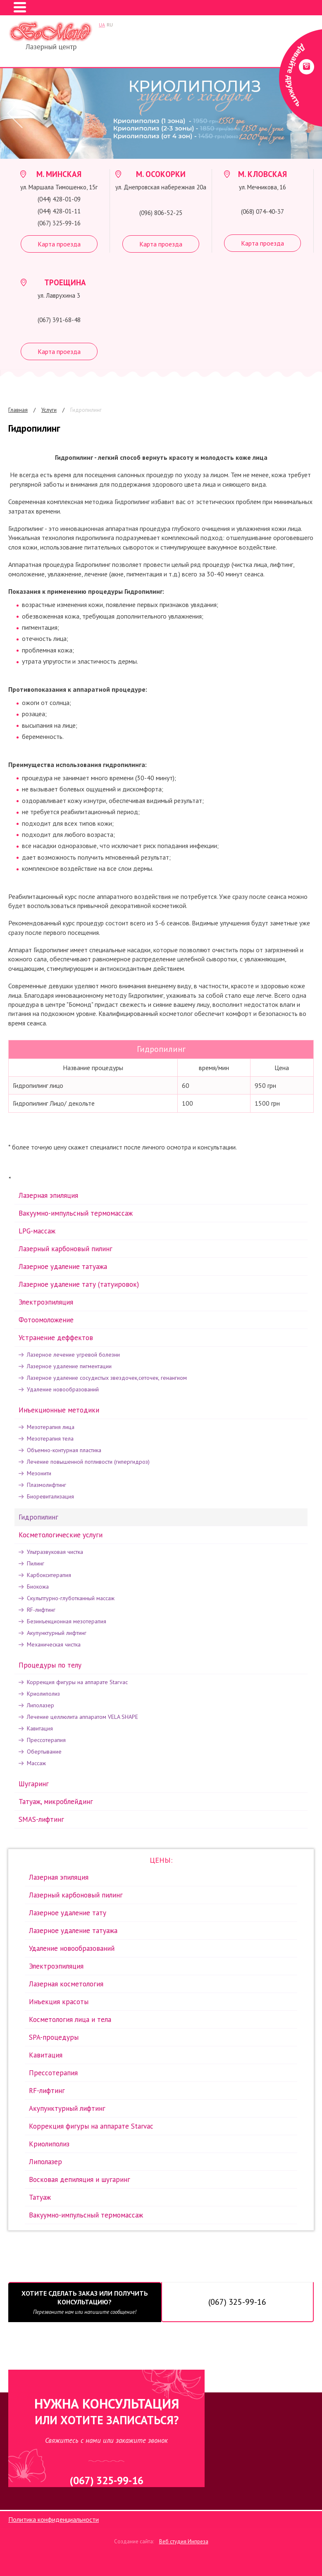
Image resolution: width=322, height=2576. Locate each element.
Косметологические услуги (61, 1534)
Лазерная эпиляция (48, 1195)
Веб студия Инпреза (183, 2541)
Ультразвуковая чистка (55, 1552)
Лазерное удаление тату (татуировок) (79, 1284)
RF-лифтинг (41, 1609)
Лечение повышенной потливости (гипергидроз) (88, 1461)
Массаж (36, 1763)
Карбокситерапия (49, 1575)
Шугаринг (34, 1783)
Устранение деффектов (56, 1337)
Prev (12, 113)
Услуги (49, 409)
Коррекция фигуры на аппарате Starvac (77, 1682)
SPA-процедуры (54, 2037)
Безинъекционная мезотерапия (66, 1621)
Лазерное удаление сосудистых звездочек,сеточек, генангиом (107, 1377)
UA (102, 25)
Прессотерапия (46, 1740)
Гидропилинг (86, 409)
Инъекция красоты (58, 2001)
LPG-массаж (37, 1230)
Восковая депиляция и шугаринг (79, 2179)
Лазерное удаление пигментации (69, 1366)
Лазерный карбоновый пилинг (65, 1248)
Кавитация (40, 1728)
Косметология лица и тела (70, 2019)
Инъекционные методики (59, 1410)
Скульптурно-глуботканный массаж (70, 1598)
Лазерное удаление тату (67, 1912)
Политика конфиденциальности (53, 2519)
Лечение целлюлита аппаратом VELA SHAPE (82, 1717)
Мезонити (39, 1473)
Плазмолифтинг (46, 1485)
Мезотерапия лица (50, 1427)
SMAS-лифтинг (41, 1819)
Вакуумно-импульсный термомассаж (76, 1213)
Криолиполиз (43, 1693)
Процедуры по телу (50, 1665)
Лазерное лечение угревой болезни (73, 1354)
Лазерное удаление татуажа (63, 1266)
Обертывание (44, 1751)
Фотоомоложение (46, 1319)
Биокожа (38, 1586)
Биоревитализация (50, 1496)
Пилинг (35, 1563)
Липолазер (40, 1705)
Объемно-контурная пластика (64, 1450)
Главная (18, 409)
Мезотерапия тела (50, 1438)
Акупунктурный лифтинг (56, 1633)
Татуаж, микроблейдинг (56, 1801)
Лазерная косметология (66, 1983)
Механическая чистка (54, 1644)
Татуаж (40, 2197)
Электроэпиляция (46, 1302)
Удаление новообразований (63, 1389)
